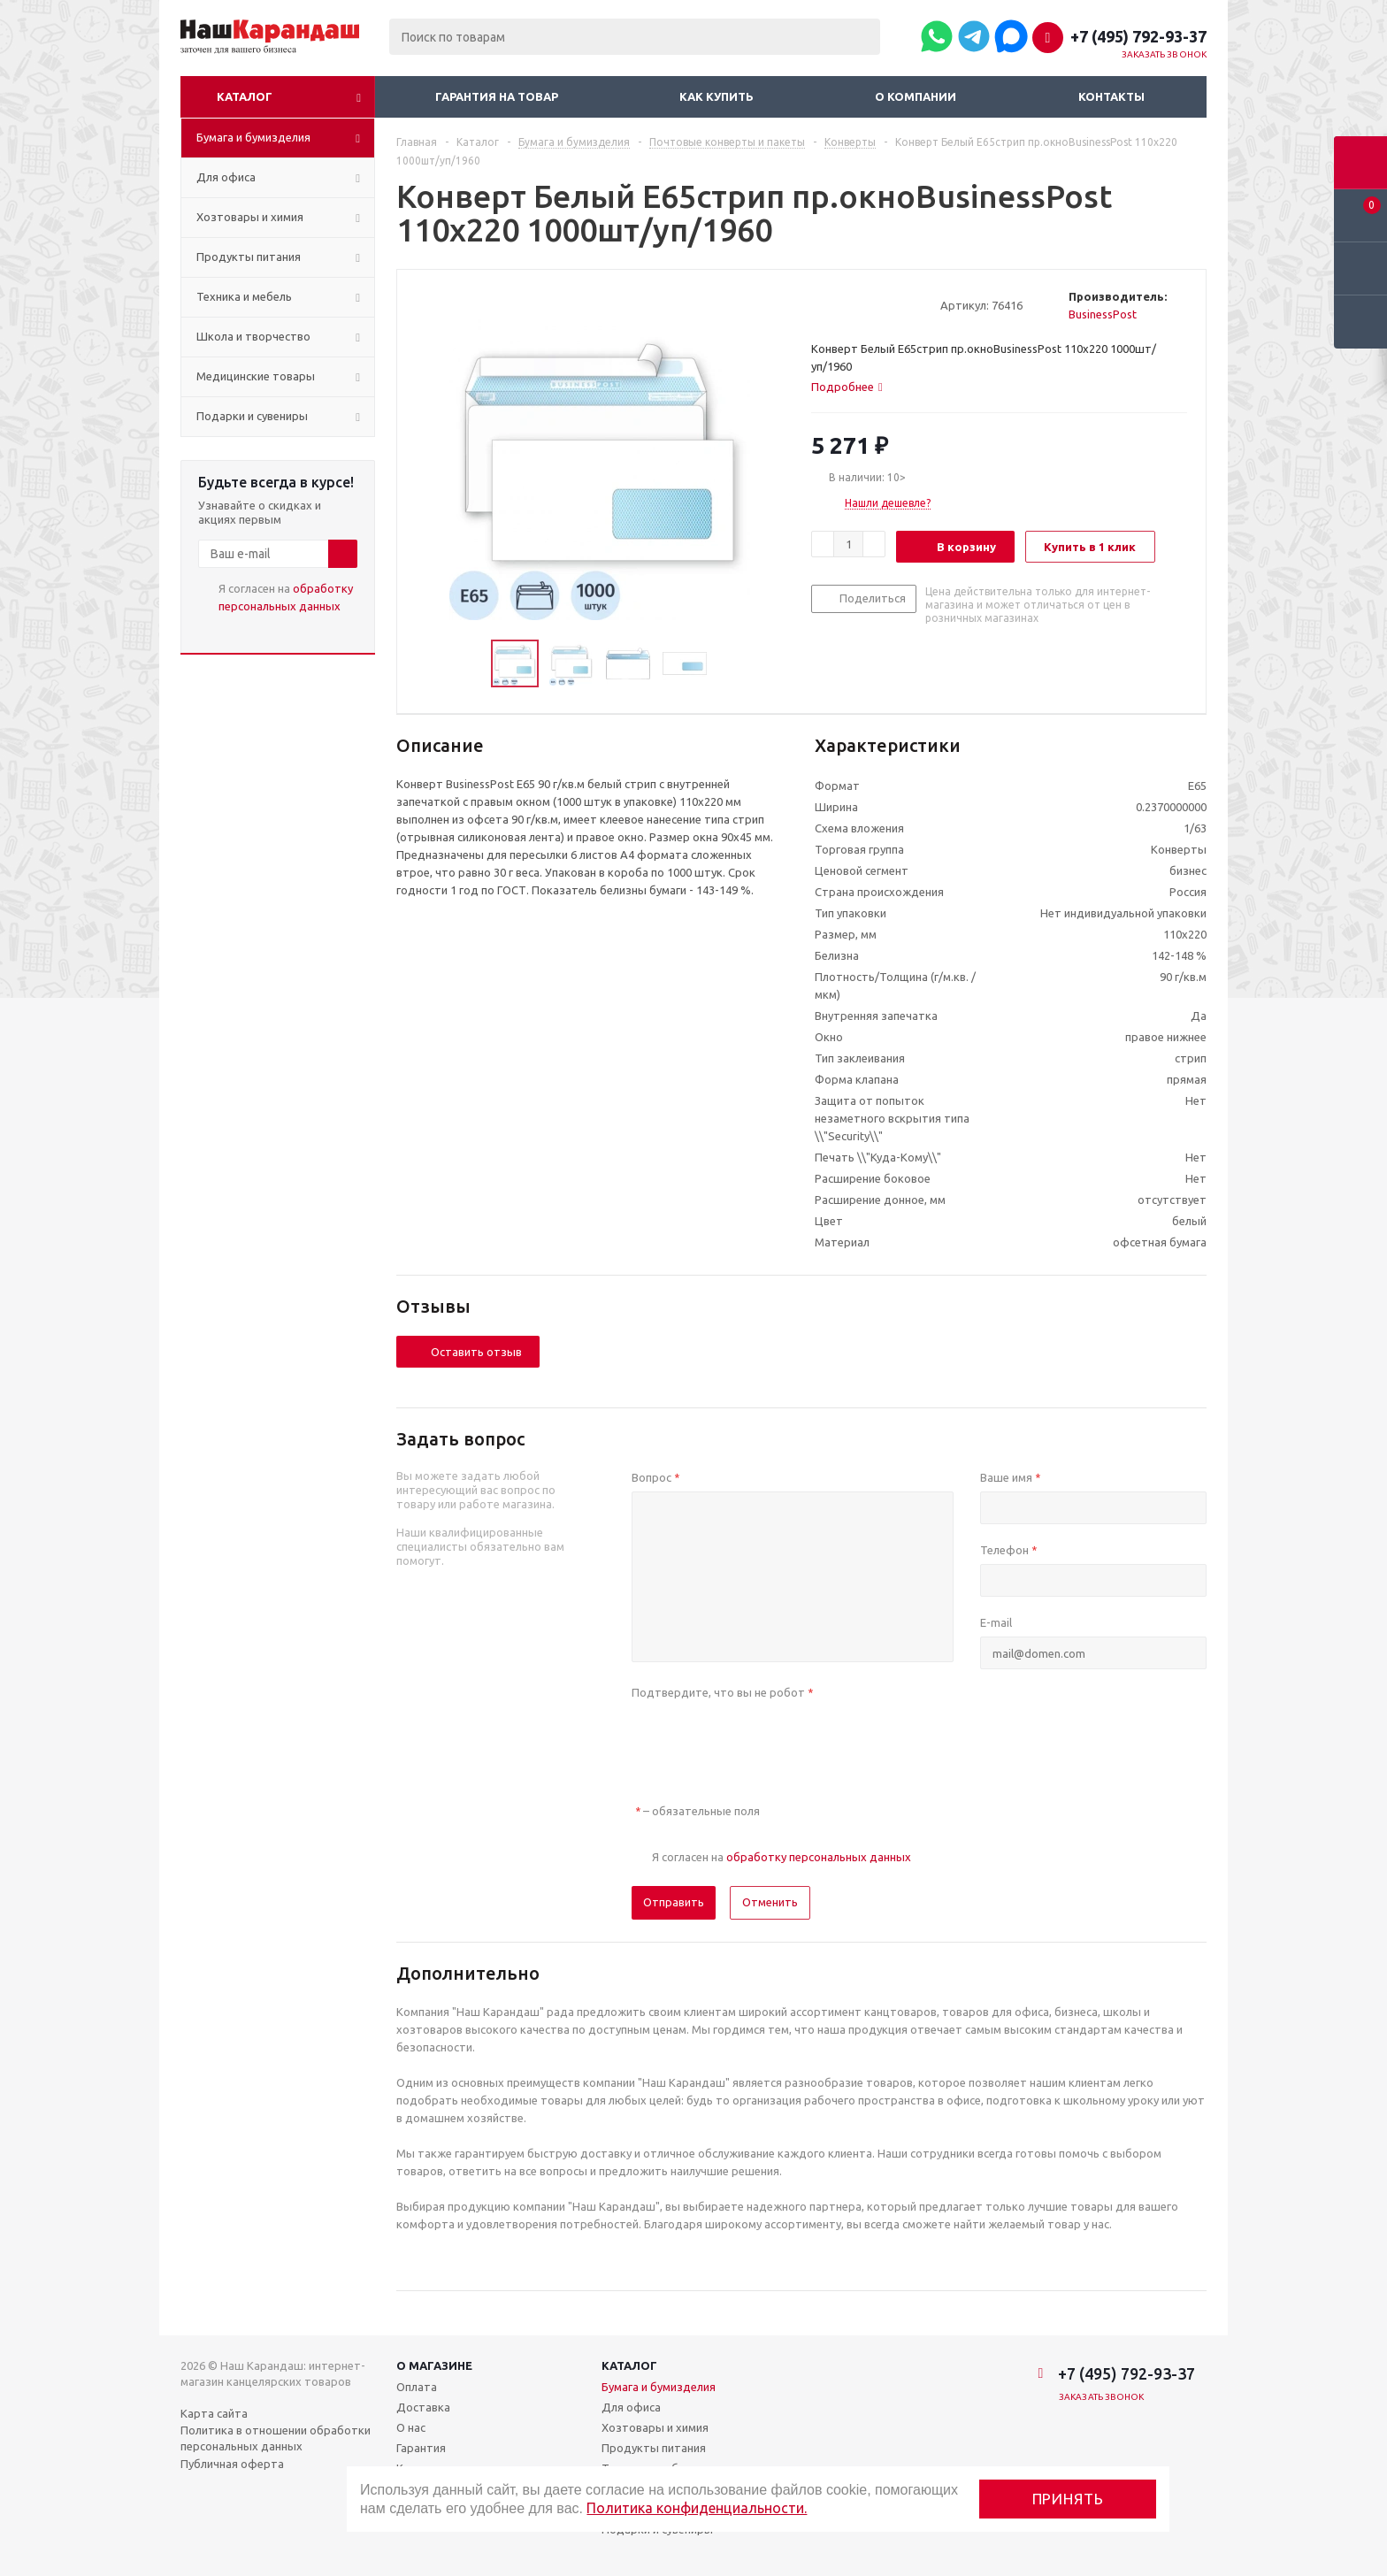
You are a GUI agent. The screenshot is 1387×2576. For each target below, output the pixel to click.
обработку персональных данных (818, 1857)
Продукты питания (654, 2448)
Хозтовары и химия (655, 2427)
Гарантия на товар (496, 96)
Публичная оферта (232, 2463)
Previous (470, 664)
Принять (1068, 2498)
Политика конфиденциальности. (696, 2508)
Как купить (716, 96)
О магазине (434, 2365)
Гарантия (421, 2448)
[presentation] (766, 1740)
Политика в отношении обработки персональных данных (275, 2438)
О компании (915, 96)
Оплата (416, 2386)
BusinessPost (1103, 314)
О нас (410, 2427)
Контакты (1111, 96)
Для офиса (631, 2407)
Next (728, 664)
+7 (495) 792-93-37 (1138, 36)
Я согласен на (285, 597)
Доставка (423, 2407)
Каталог (244, 96)
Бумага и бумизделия (659, 2386)
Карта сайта (214, 2413)
